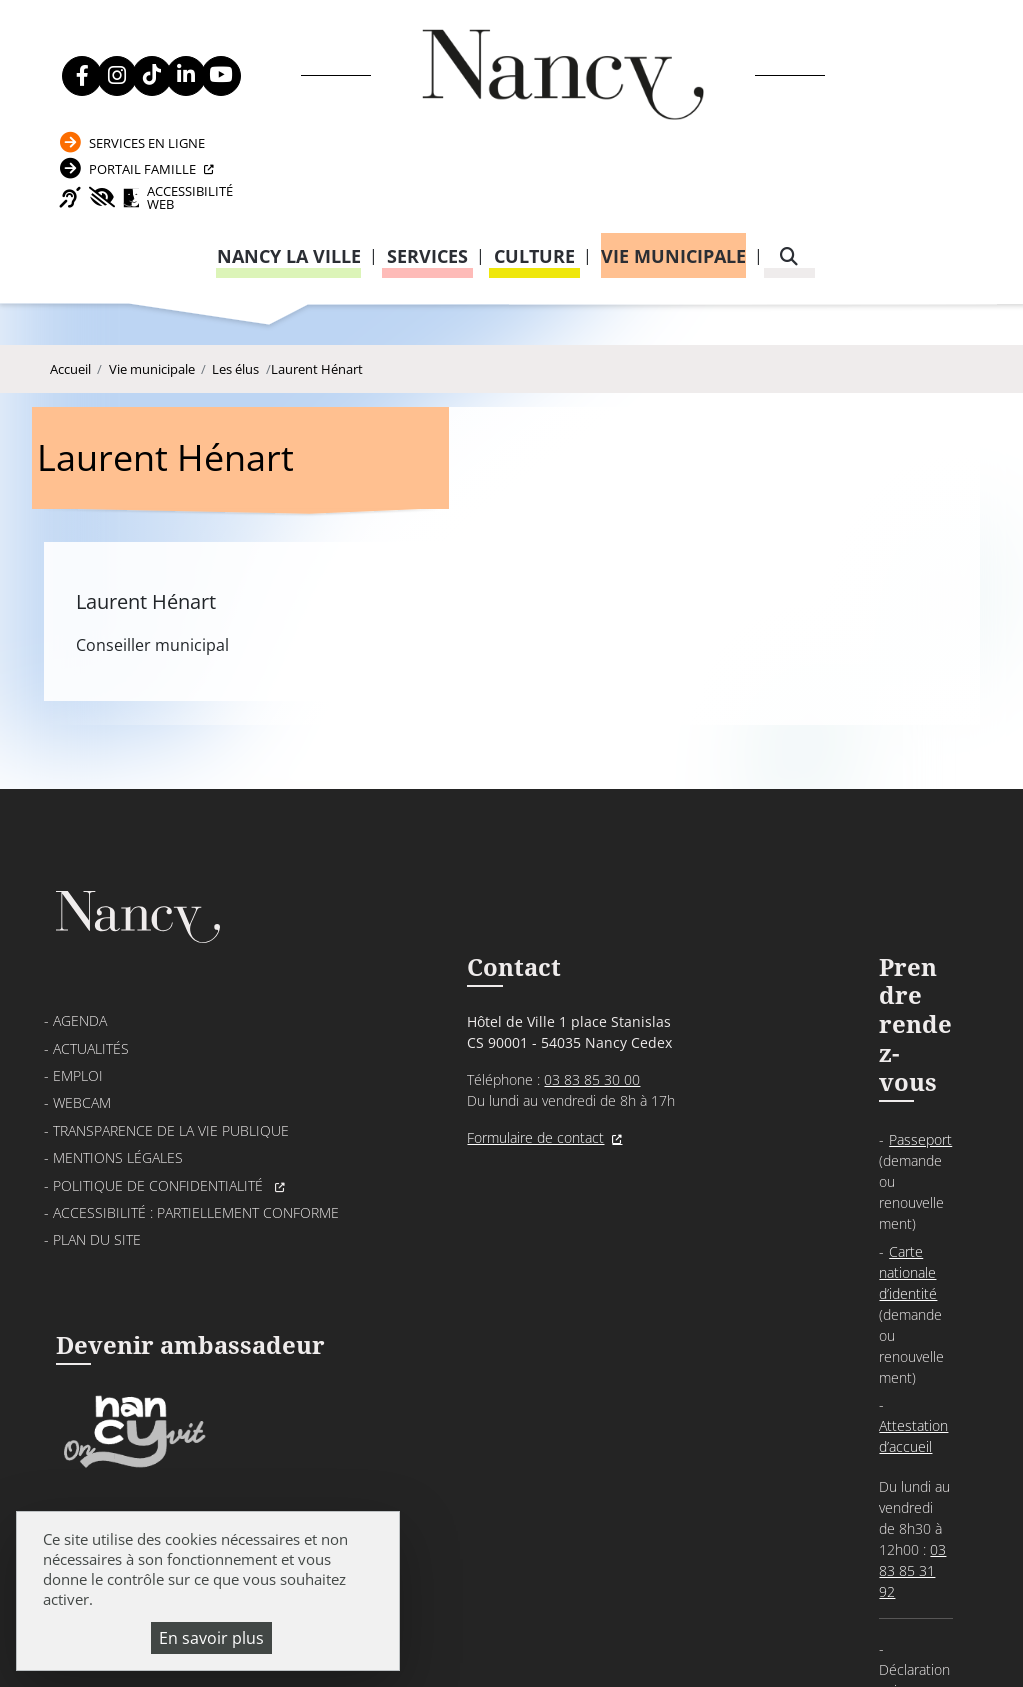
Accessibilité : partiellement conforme (196, 1046)
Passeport (722, 861)
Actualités (91, 882)
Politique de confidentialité (160, 1019)
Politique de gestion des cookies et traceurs (714, 1617)
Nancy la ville (289, 168)
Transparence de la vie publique (171, 964)
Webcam (82, 937)
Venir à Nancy (435, 1593)
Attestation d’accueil (752, 937)
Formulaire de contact (435, 974)
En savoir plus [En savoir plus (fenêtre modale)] (211, 1638)
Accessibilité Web (867, 107)
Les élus (235, 293)
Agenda (80, 855)
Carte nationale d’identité (767, 888)
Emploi (78, 909)
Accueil (70, 293)
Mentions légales (118, 992)
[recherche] (789, 168)
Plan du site (97, 1074)
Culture (534, 168)
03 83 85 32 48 (727, 1137)
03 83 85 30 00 (492, 916)
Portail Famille (848, 72)
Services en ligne (852, 40)
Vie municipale (673, 168)
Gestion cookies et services (512, 1642)
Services (427, 168)
